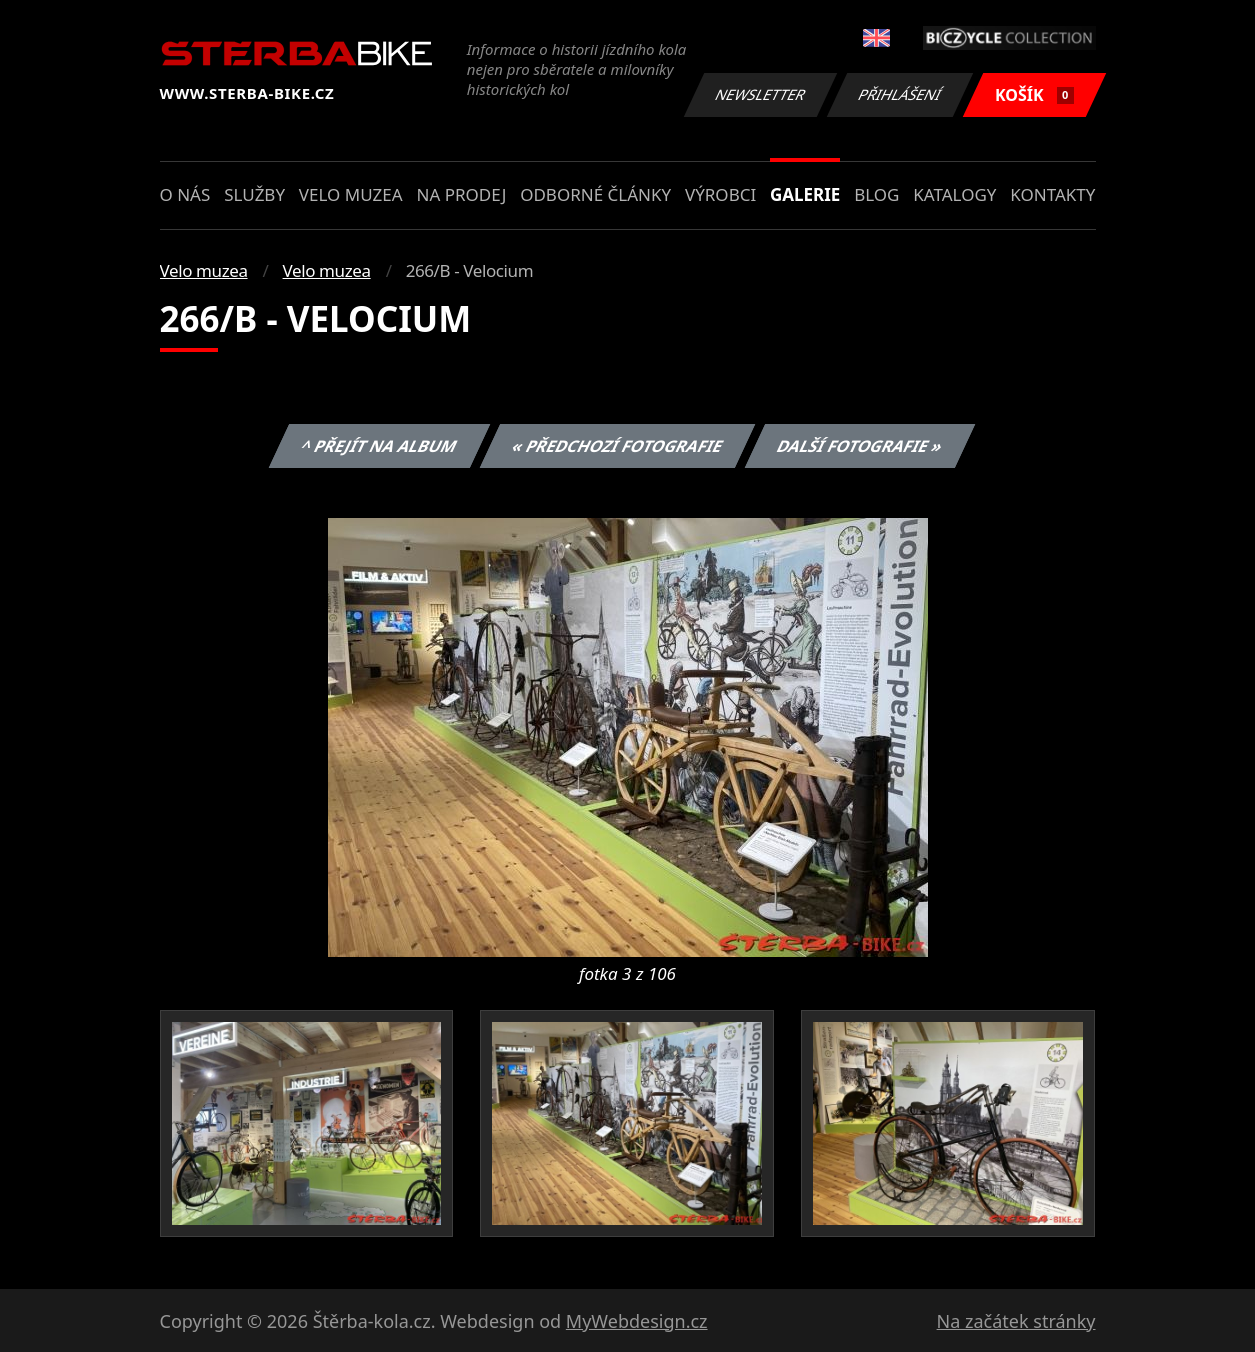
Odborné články (595, 194)
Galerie (805, 194)
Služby (254, 194)
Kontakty (1052, 194)
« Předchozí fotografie (618, 446)
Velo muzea (351, 194)
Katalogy (954, 194)
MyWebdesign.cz (637, 1321)
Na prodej (461, 194)
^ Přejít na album (379, 446)
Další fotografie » (860, 446)
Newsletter (761, 94)
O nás (185, 194)
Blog (876, 194)
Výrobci (720, 194)
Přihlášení (900, 94)
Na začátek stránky (1016, 1321)
